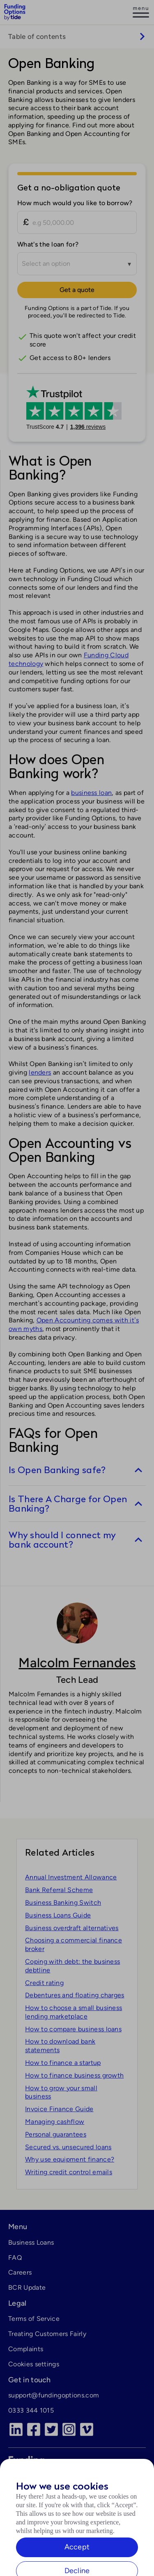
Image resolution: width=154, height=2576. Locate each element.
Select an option (46, 263)
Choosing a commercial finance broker (73, 1944)
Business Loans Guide (58, 1915)
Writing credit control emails (68, 2172)
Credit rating (44, 1983)
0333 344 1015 (31, 2410)
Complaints (25, 2349)
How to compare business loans (73, 2029)
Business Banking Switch (63, 1902)
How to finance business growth (74, 2075)
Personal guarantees (55, 2134)
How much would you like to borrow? (75, 203)
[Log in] (141, 12)
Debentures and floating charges (74, 1995)
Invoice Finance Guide (59, 2109)
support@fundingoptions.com (53, 2395)
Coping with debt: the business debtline (72, 1966)
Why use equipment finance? (69, 2159)
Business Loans (31, 2242)
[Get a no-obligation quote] (77, 187)
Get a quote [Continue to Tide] (77, 290)
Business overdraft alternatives (72, 1928)
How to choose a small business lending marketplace (73, 2012)
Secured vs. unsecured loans (68, 2147)
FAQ (15, 2257)
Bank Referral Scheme (59, 1890)
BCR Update (27, 2287)
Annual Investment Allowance (71, 1877)
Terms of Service (34, 2318)
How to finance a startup (63, 2063)
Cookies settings (33, 2364)
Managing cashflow (54, 2122)
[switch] (77, 36)
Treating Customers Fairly (47, 2334)
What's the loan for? (47, 244)
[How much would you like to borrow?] (77, 222)
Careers (20, 2272)
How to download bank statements (60, 2045)
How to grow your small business (61, 2092)
